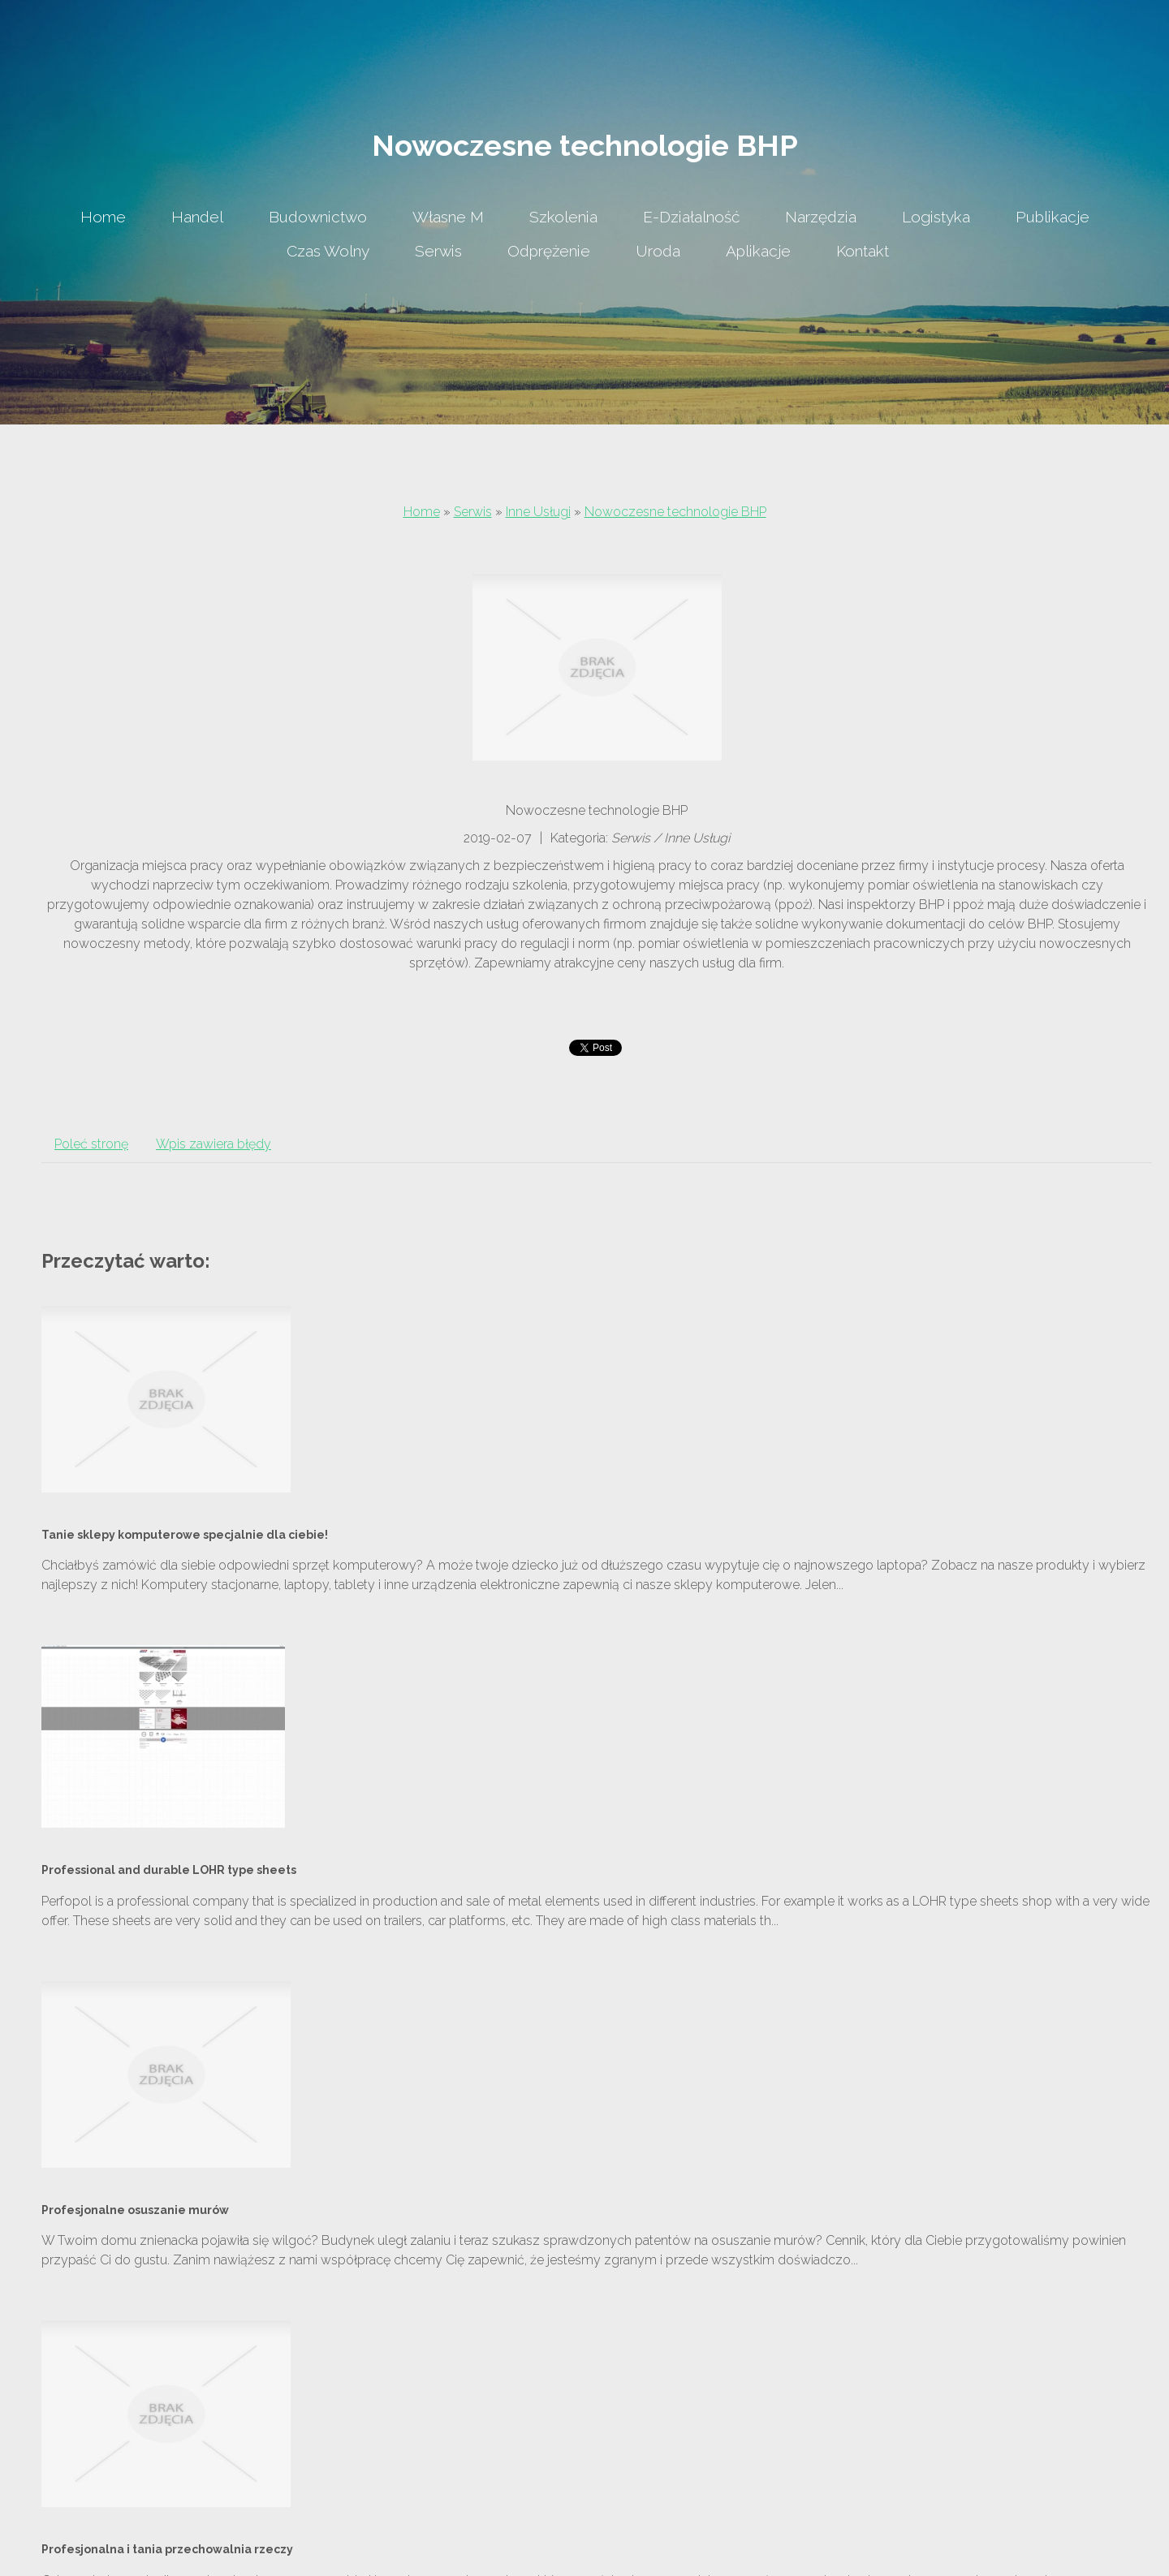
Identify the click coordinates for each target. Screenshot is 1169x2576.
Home (421, 511)
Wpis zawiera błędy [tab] (213, 1144)
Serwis (473, 511)
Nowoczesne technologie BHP (675, 511)
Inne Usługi (538, 511)
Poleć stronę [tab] (91, 1144)
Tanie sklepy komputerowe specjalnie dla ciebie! (184, 1534)
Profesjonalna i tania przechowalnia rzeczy (167, 2549)
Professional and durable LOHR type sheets (168, 1869)
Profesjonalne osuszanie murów (135, 2209)
